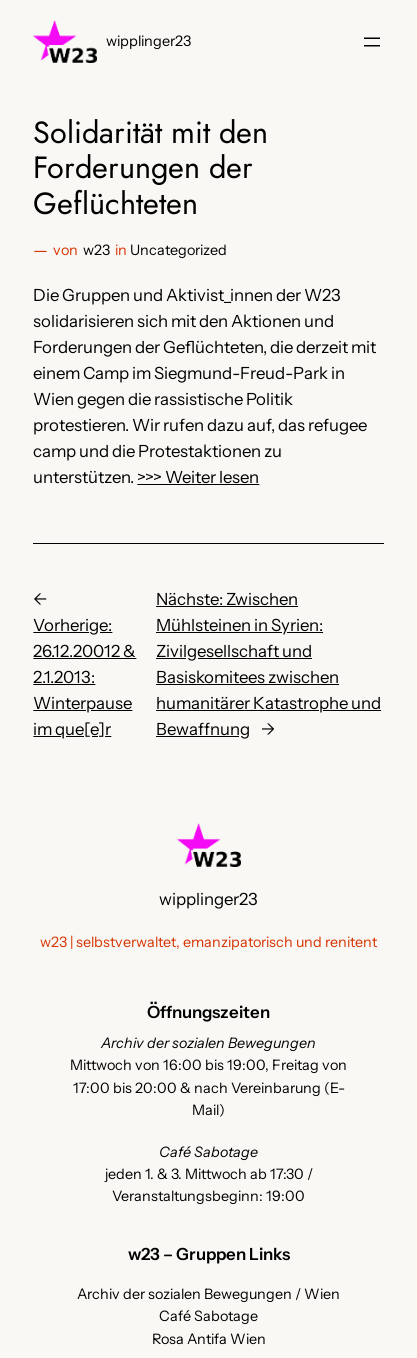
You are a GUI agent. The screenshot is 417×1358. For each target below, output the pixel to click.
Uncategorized (178, 250)
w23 (96, 250)
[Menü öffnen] (372, 42)
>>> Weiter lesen (198, 477)
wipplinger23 (148, 41)
